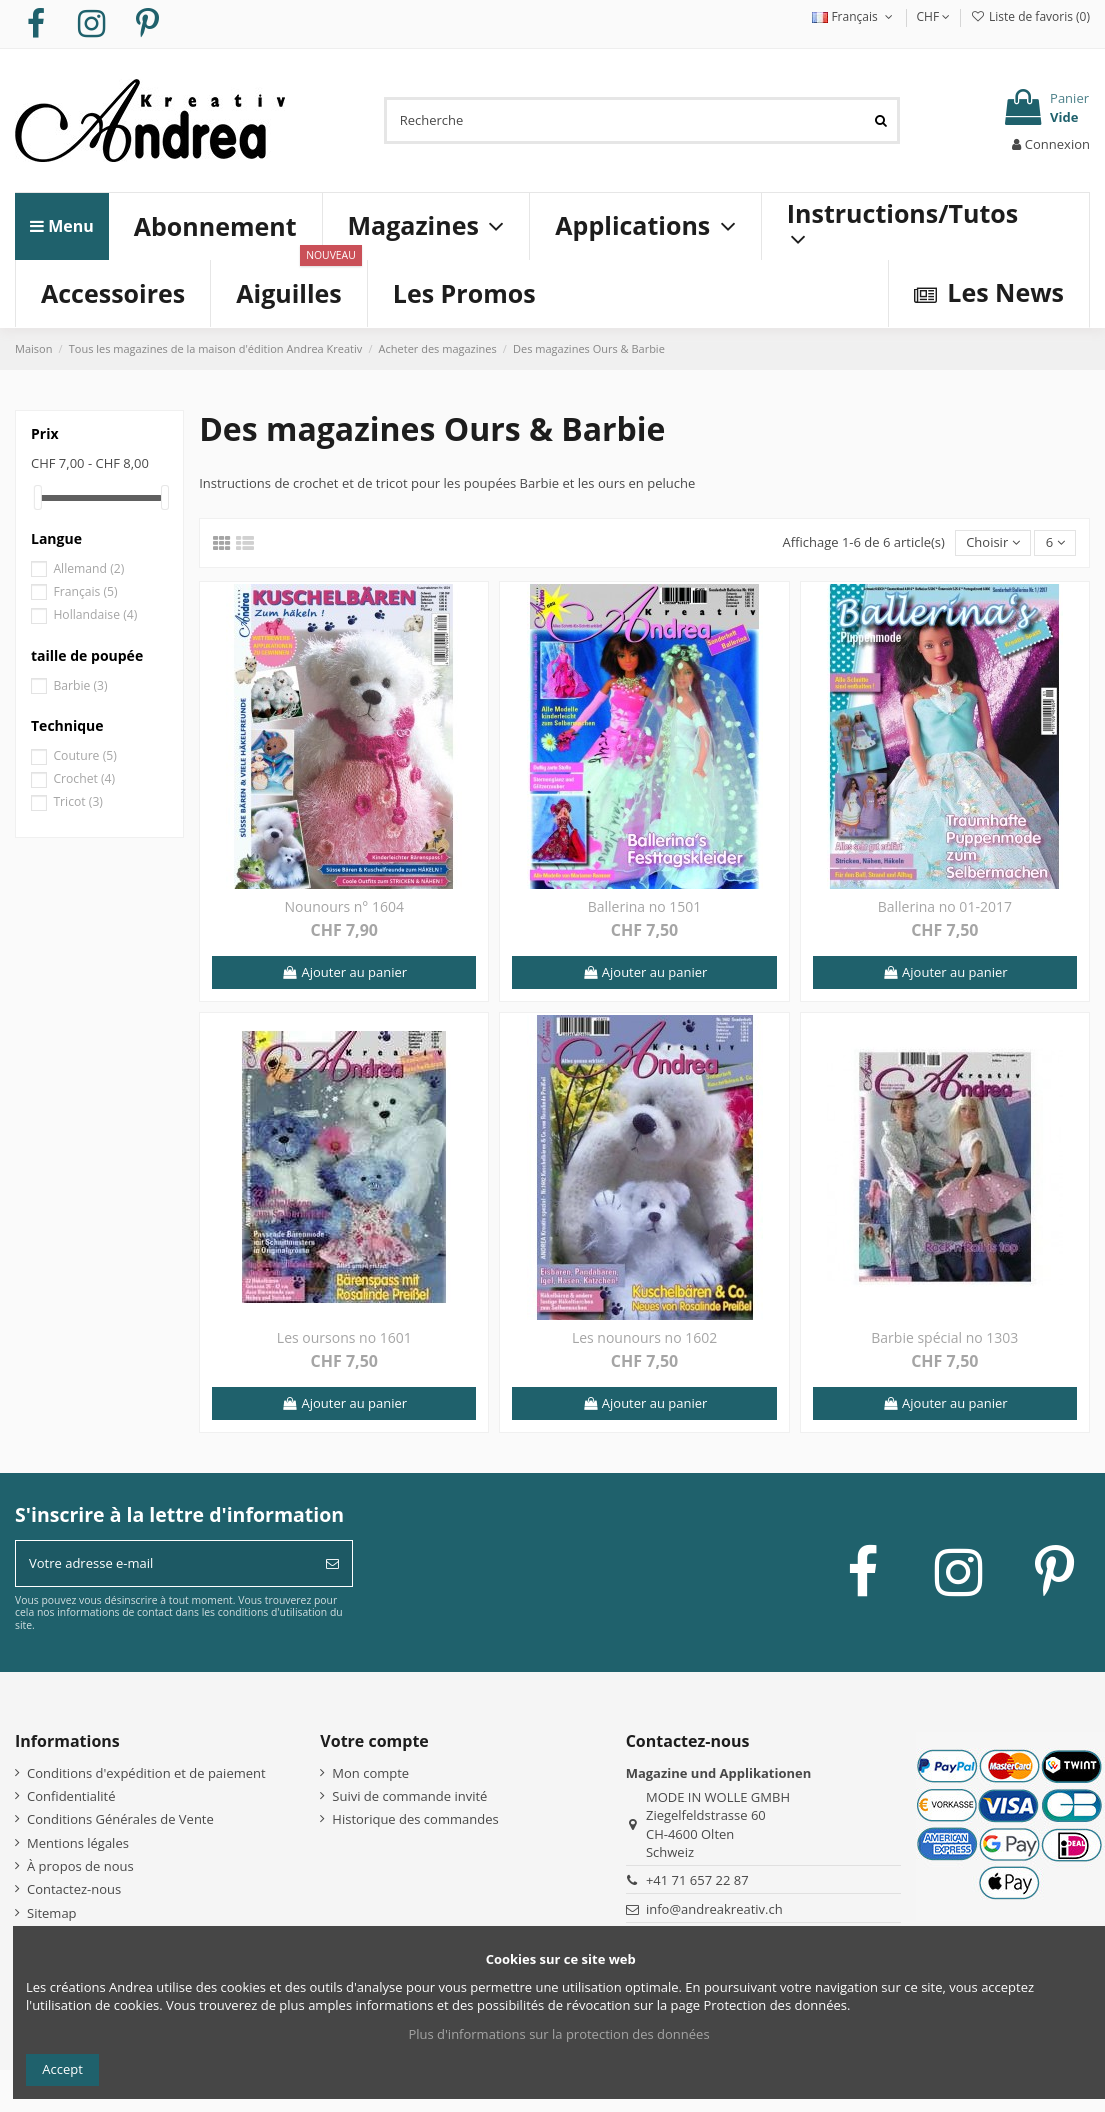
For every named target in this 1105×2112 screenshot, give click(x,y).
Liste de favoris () (1030, 16)
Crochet (84, 778)
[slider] (38, 497)
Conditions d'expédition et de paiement (146, 1773)
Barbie (80, 685)
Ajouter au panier (344, 972)
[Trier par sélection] (993, 543)
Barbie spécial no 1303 (944, 1337)
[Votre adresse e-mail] (164, 1564)
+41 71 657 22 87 (697, 1880)
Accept (62, 2069)
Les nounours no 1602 (644, 1337)
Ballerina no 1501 (645, 906)
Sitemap (52, 1913)
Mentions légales (78, 1843)
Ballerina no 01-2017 (945, 906)
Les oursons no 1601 (344, 1337)
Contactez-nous (74, 1889)
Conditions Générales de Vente (120, 1819)
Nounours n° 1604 (344, 906)
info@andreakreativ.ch (714, 1909)
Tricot (78, 801)
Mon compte (370, 1773)
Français (854, 16)
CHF (934, 16)
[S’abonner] (332, 1564)
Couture (84, 755)
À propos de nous (80, 1866)
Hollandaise (95, 614)
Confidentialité (71, 1796)
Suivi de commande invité (409, 1796)
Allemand (88, 568)
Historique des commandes (415, 1819)
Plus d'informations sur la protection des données (558, 2034)
